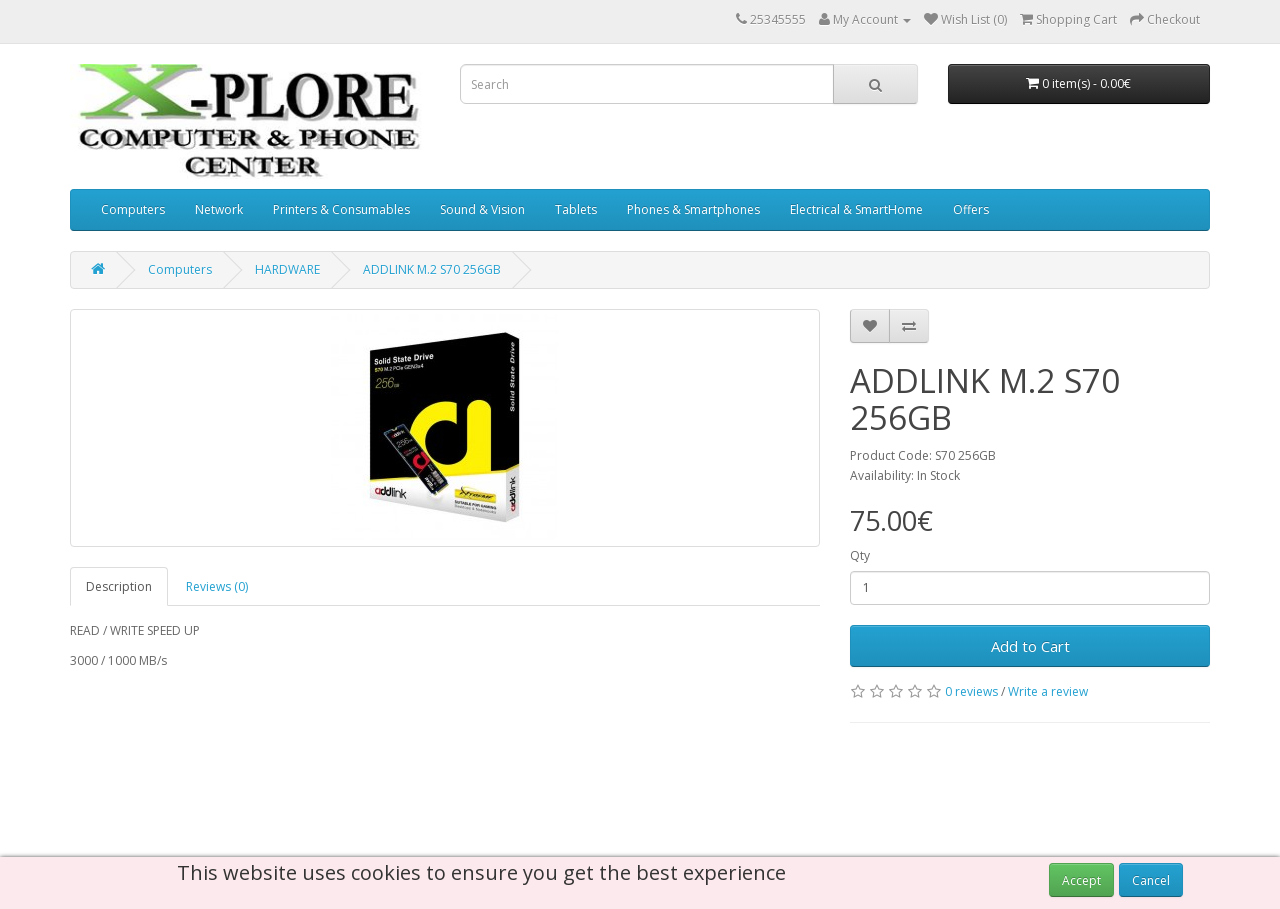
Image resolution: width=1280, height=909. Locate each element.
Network (219, 209)
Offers (971, 209)
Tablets (576, 209)
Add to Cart (1030, 646)
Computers (133, 209)
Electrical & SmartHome (856, 209)
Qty (860, 555)
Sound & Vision (482, 209)
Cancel (1151, 880)
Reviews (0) (217, 586)
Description (119, 586)
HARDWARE (287, 269)
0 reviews (971, 691)
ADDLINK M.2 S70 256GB (432, 269)
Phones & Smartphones (693, 209)
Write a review (1048, 691)
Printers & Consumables (341, 209)
